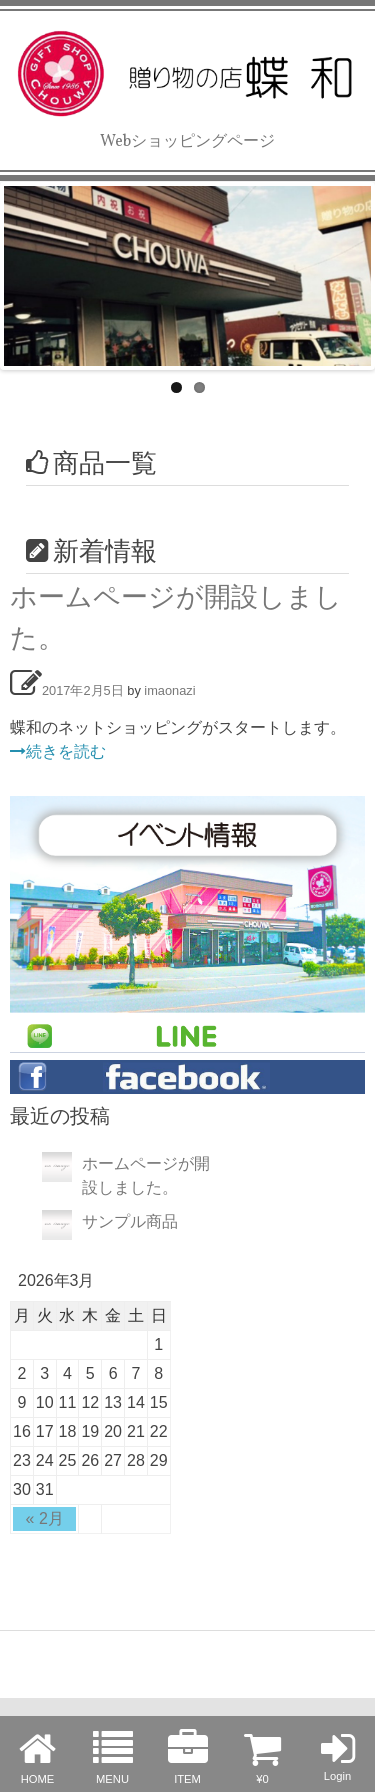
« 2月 (45, 1518)
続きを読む (58, 751)
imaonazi (169, 690)
